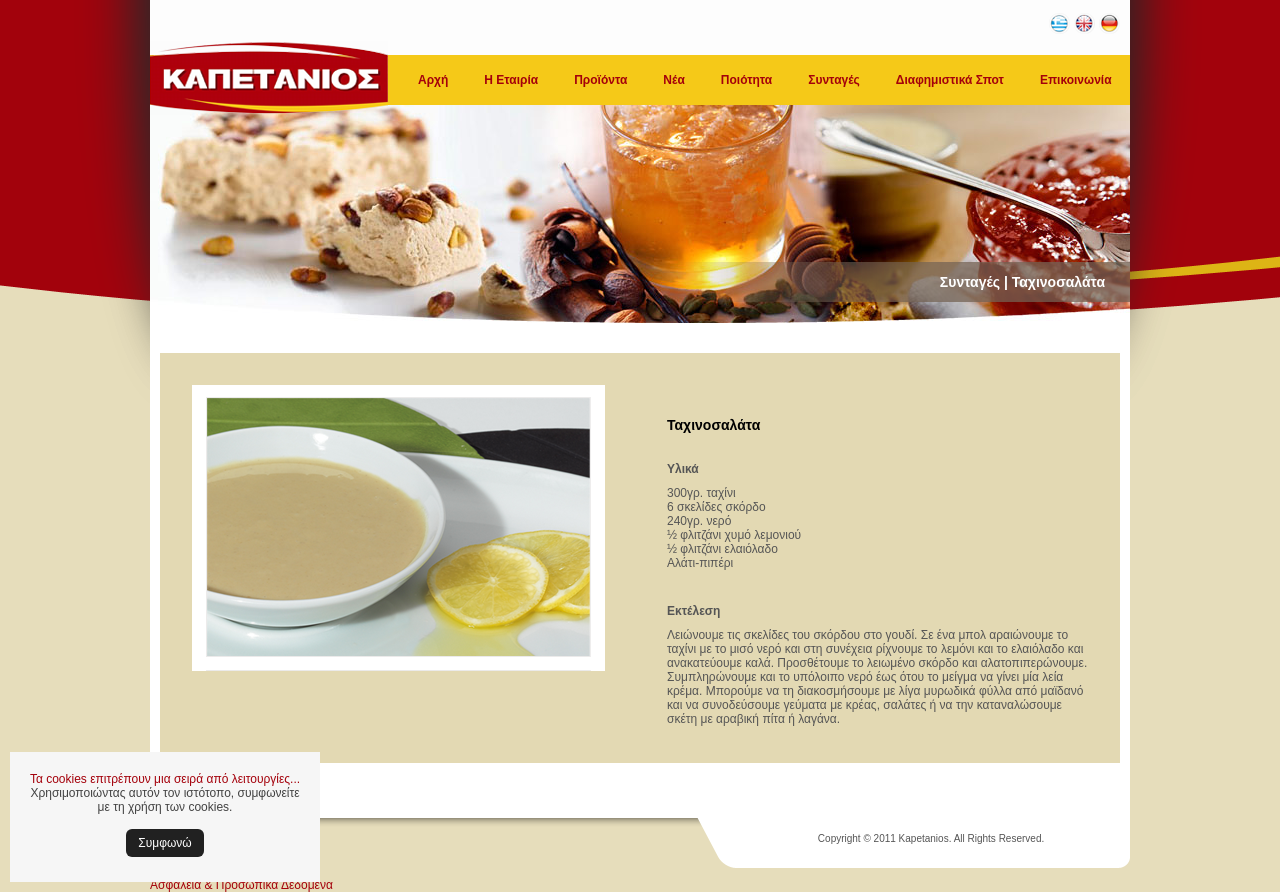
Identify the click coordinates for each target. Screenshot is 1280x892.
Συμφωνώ (164, 843)
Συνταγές (834, 80)
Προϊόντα (600, 80)
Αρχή (433, 80)
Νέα (673, 80)
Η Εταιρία (511, 80)
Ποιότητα (746, 80)
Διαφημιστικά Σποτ (950, 80)
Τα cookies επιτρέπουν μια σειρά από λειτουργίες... (165, 779)
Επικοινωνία (1076, 80)
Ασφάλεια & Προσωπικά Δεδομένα (241, 885)
